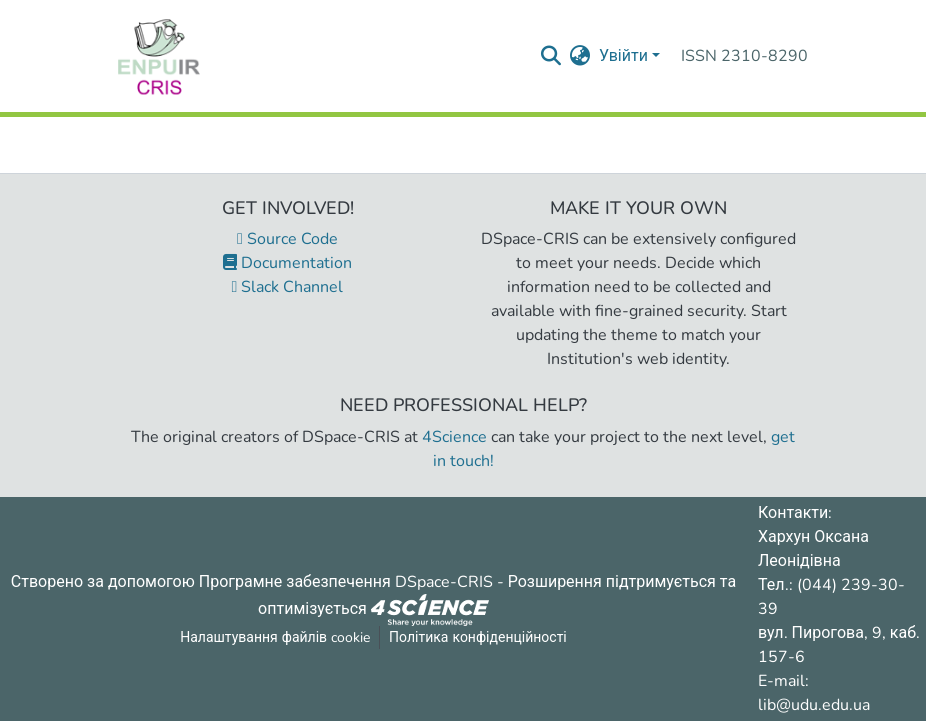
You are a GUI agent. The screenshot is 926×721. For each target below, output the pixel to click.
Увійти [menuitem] (623, 56)
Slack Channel (288, 287)
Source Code (287, 239)
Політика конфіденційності (478, 637)
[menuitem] (580, 56)
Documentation (287, 263)
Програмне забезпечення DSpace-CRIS (346, 582)
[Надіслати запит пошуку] (551, 56)
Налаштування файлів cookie (275, 637)
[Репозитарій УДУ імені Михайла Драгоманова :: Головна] (159, 56)
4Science (454, 437)
